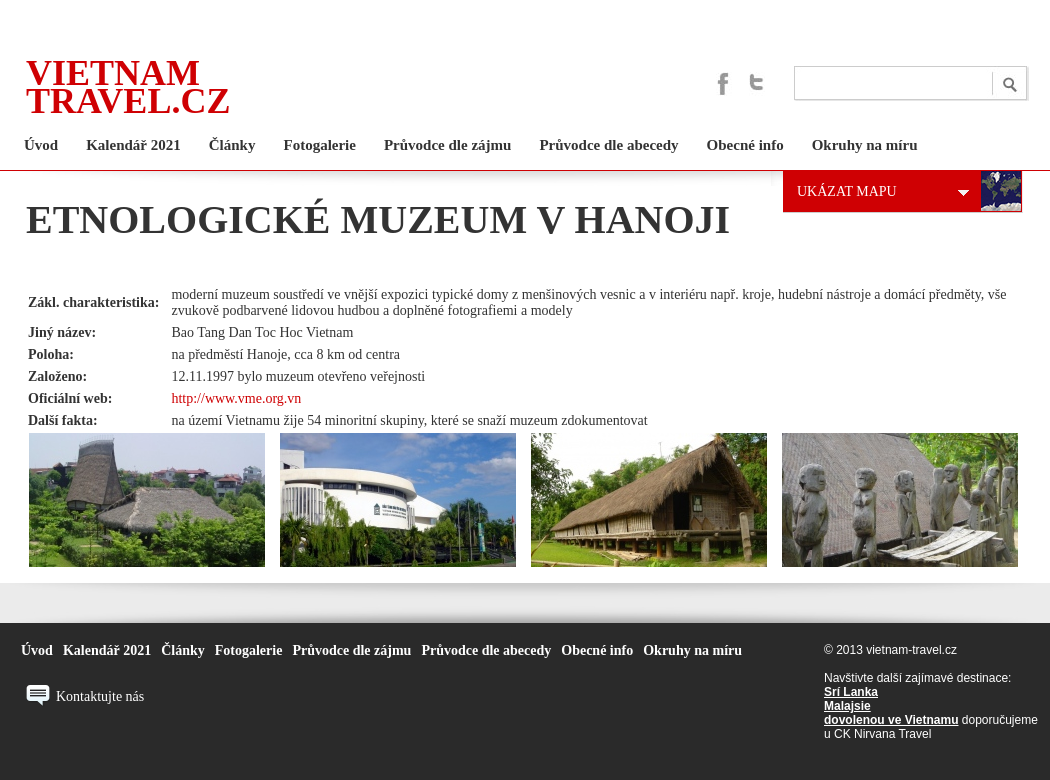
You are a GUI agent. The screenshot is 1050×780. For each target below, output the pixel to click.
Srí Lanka (851, 692)
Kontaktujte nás (100, 696)
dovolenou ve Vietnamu (891, 720)
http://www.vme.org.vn (236, 398)
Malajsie (847, 706)
